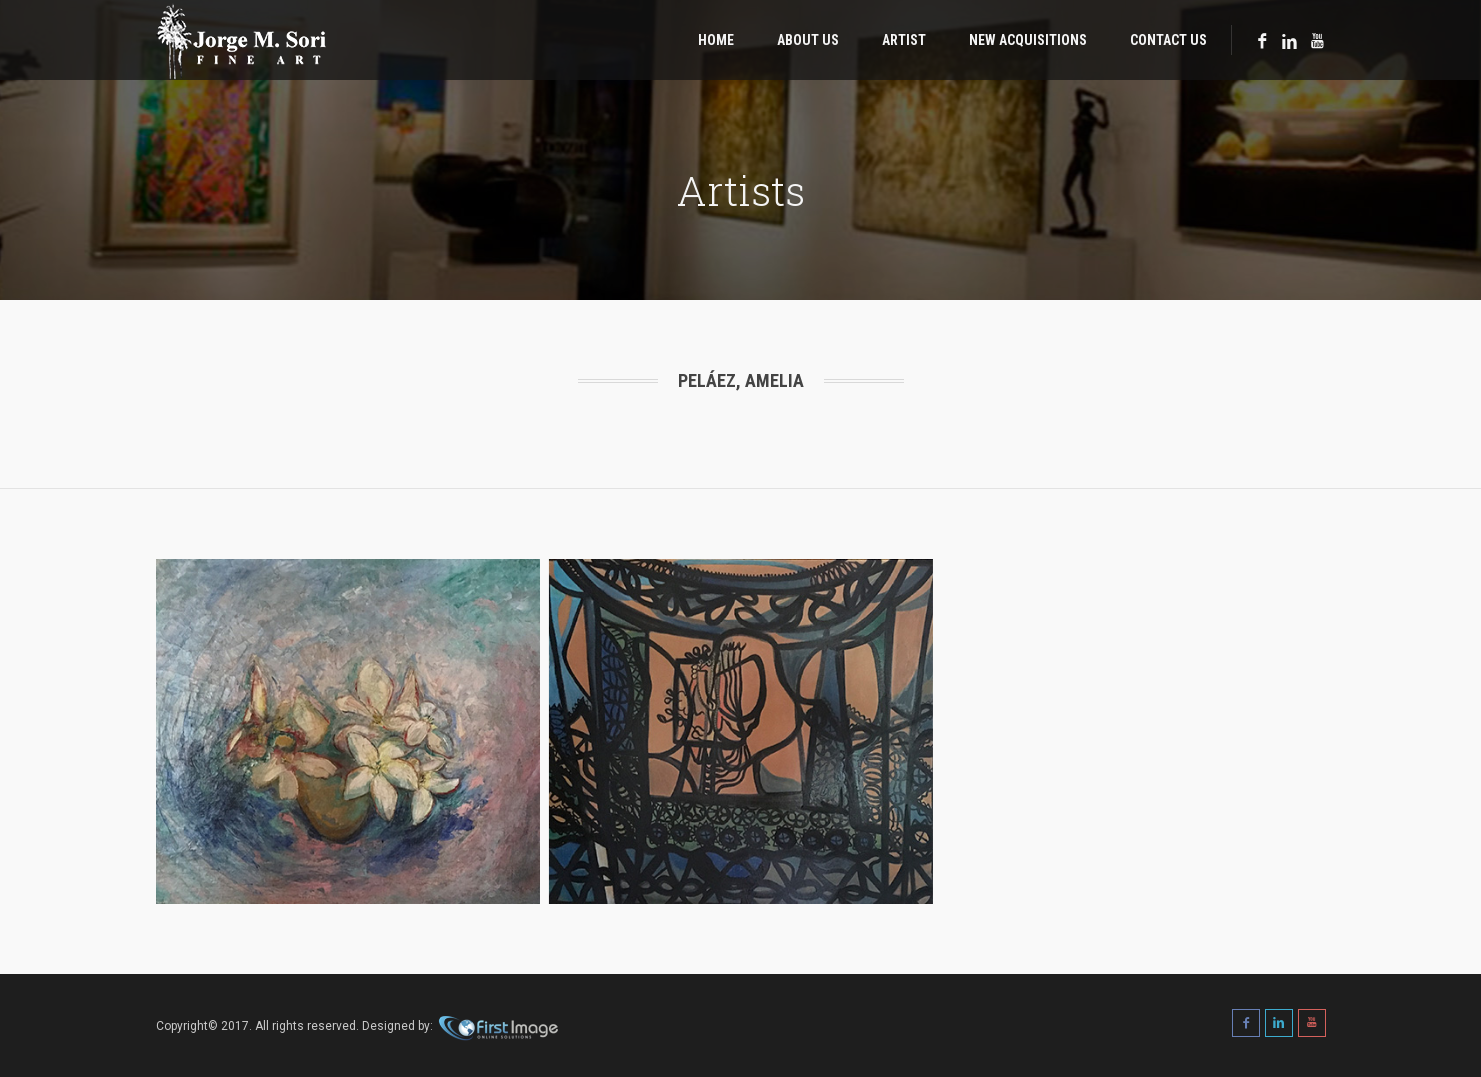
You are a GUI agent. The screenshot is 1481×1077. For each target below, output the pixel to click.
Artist (904, 40)
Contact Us (1168, 40)
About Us (808, 40)
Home (716, 40)
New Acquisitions (1028, 40)
